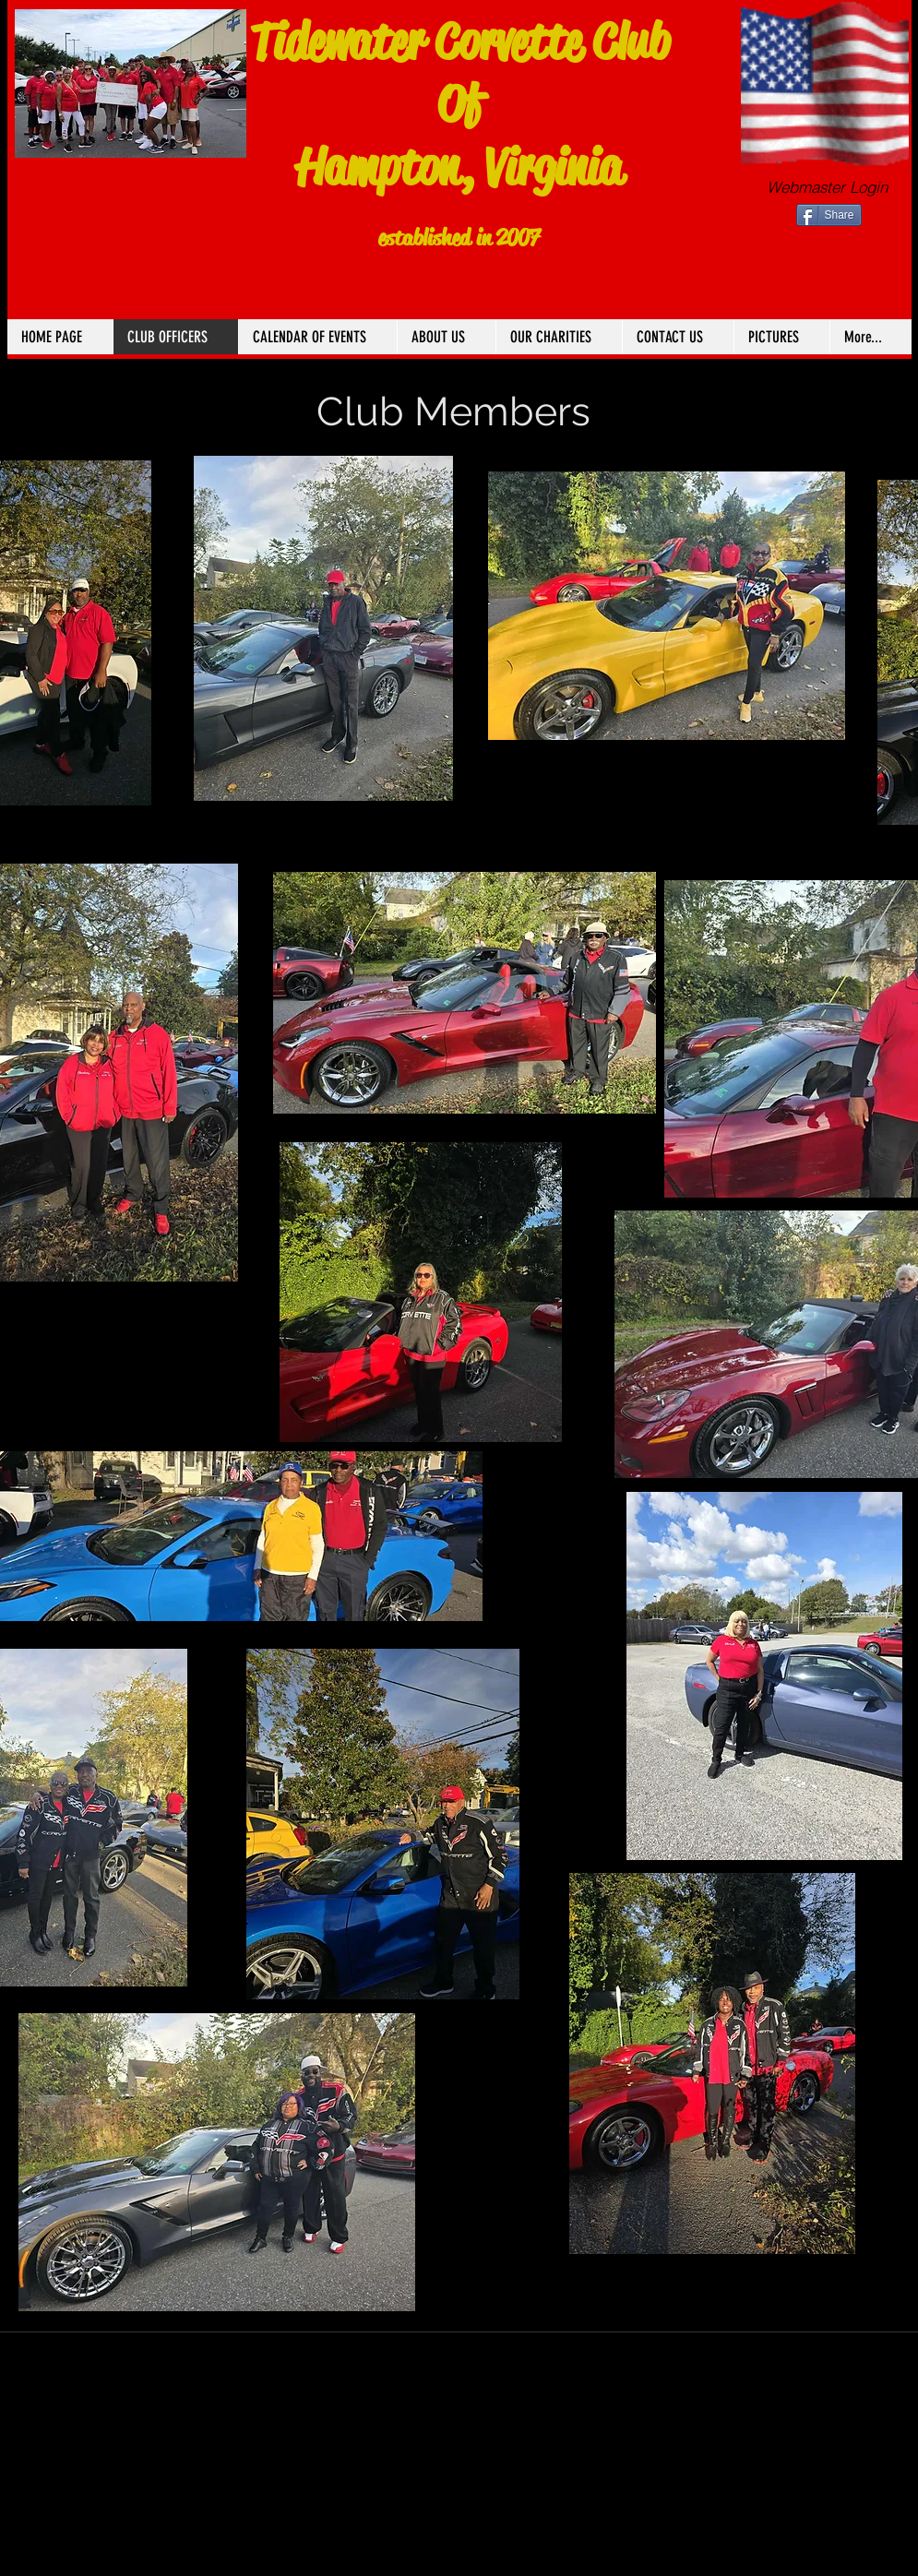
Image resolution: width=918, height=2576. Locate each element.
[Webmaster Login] (827, 187)
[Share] (829, 215)
